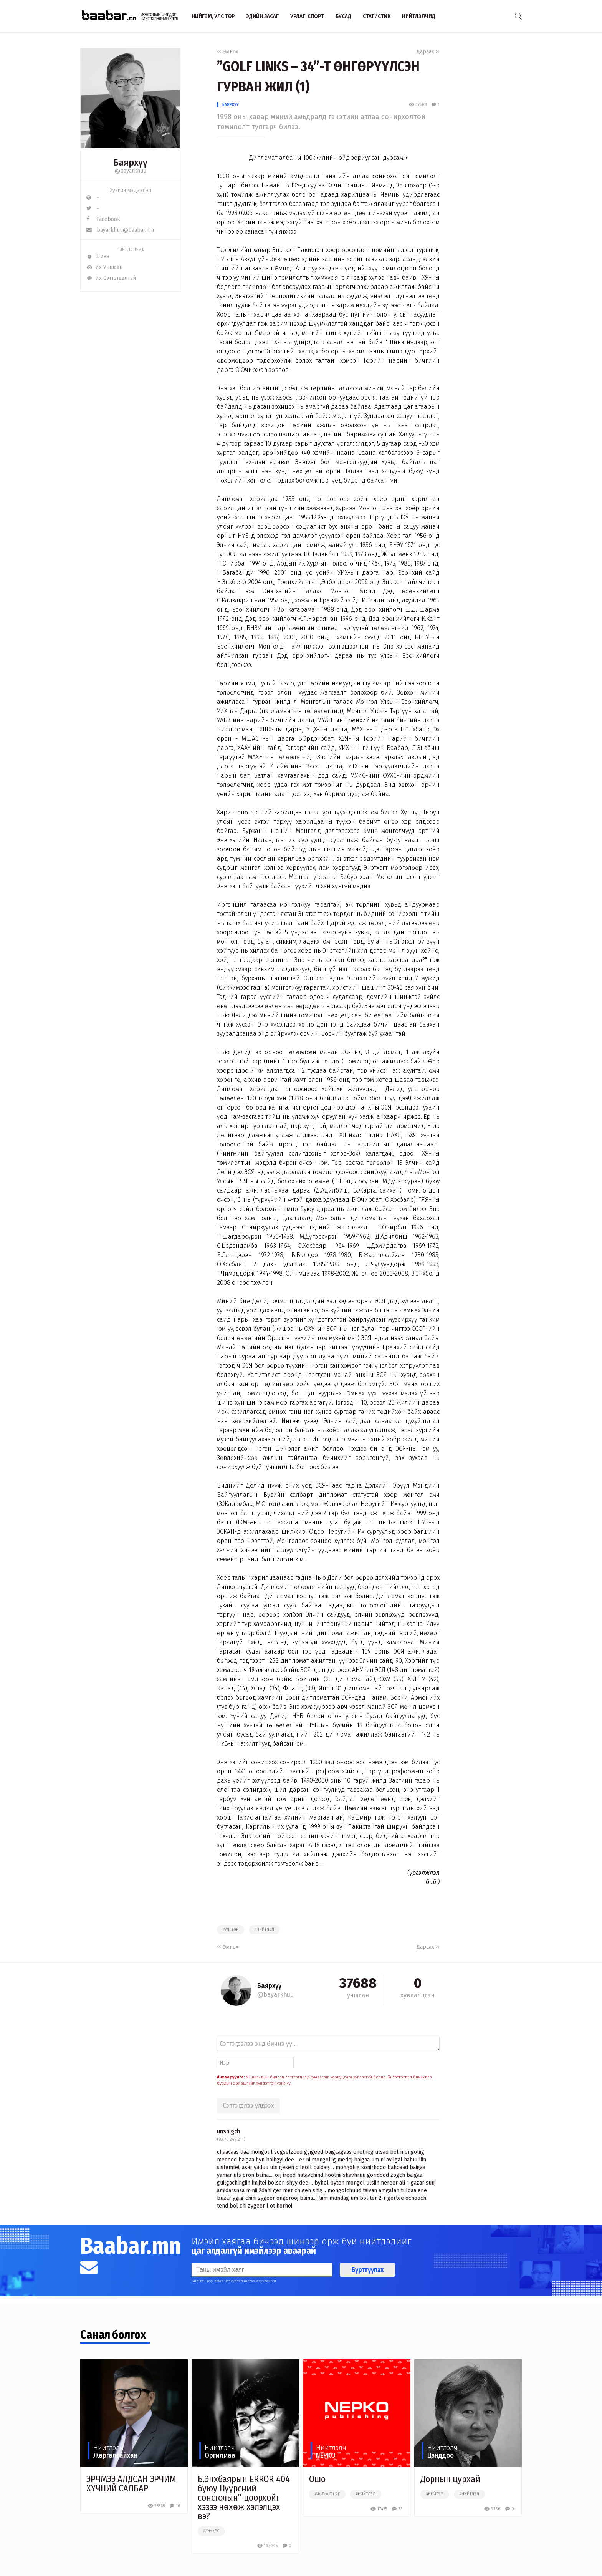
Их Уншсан (104, 267)
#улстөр (230, 1929)
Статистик (376, 16)
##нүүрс (211, 2531)
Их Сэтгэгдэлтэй (111, 278)
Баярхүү (230, 104)
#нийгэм (434, 2494)
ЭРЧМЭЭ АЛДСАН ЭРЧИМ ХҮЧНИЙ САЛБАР (131, 2484)
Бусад (343, 16)
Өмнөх (227, 51)
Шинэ (97, 256)
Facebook (103, 219)
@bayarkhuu (130, 171)
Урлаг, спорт (307, 16)
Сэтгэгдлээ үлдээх (248, 2105)
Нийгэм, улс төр (213, 16)
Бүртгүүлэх (367, 2270)
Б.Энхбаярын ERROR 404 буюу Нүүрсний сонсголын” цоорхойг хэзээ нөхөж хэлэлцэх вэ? (244, 2497)
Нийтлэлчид (418, 16)
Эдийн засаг (262, 16)
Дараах (428, 51)
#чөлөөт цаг (327, 2494)
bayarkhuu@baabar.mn (120, 230)
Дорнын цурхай (450, 2479)
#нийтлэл (264, 1929)
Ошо (317, 2479)
